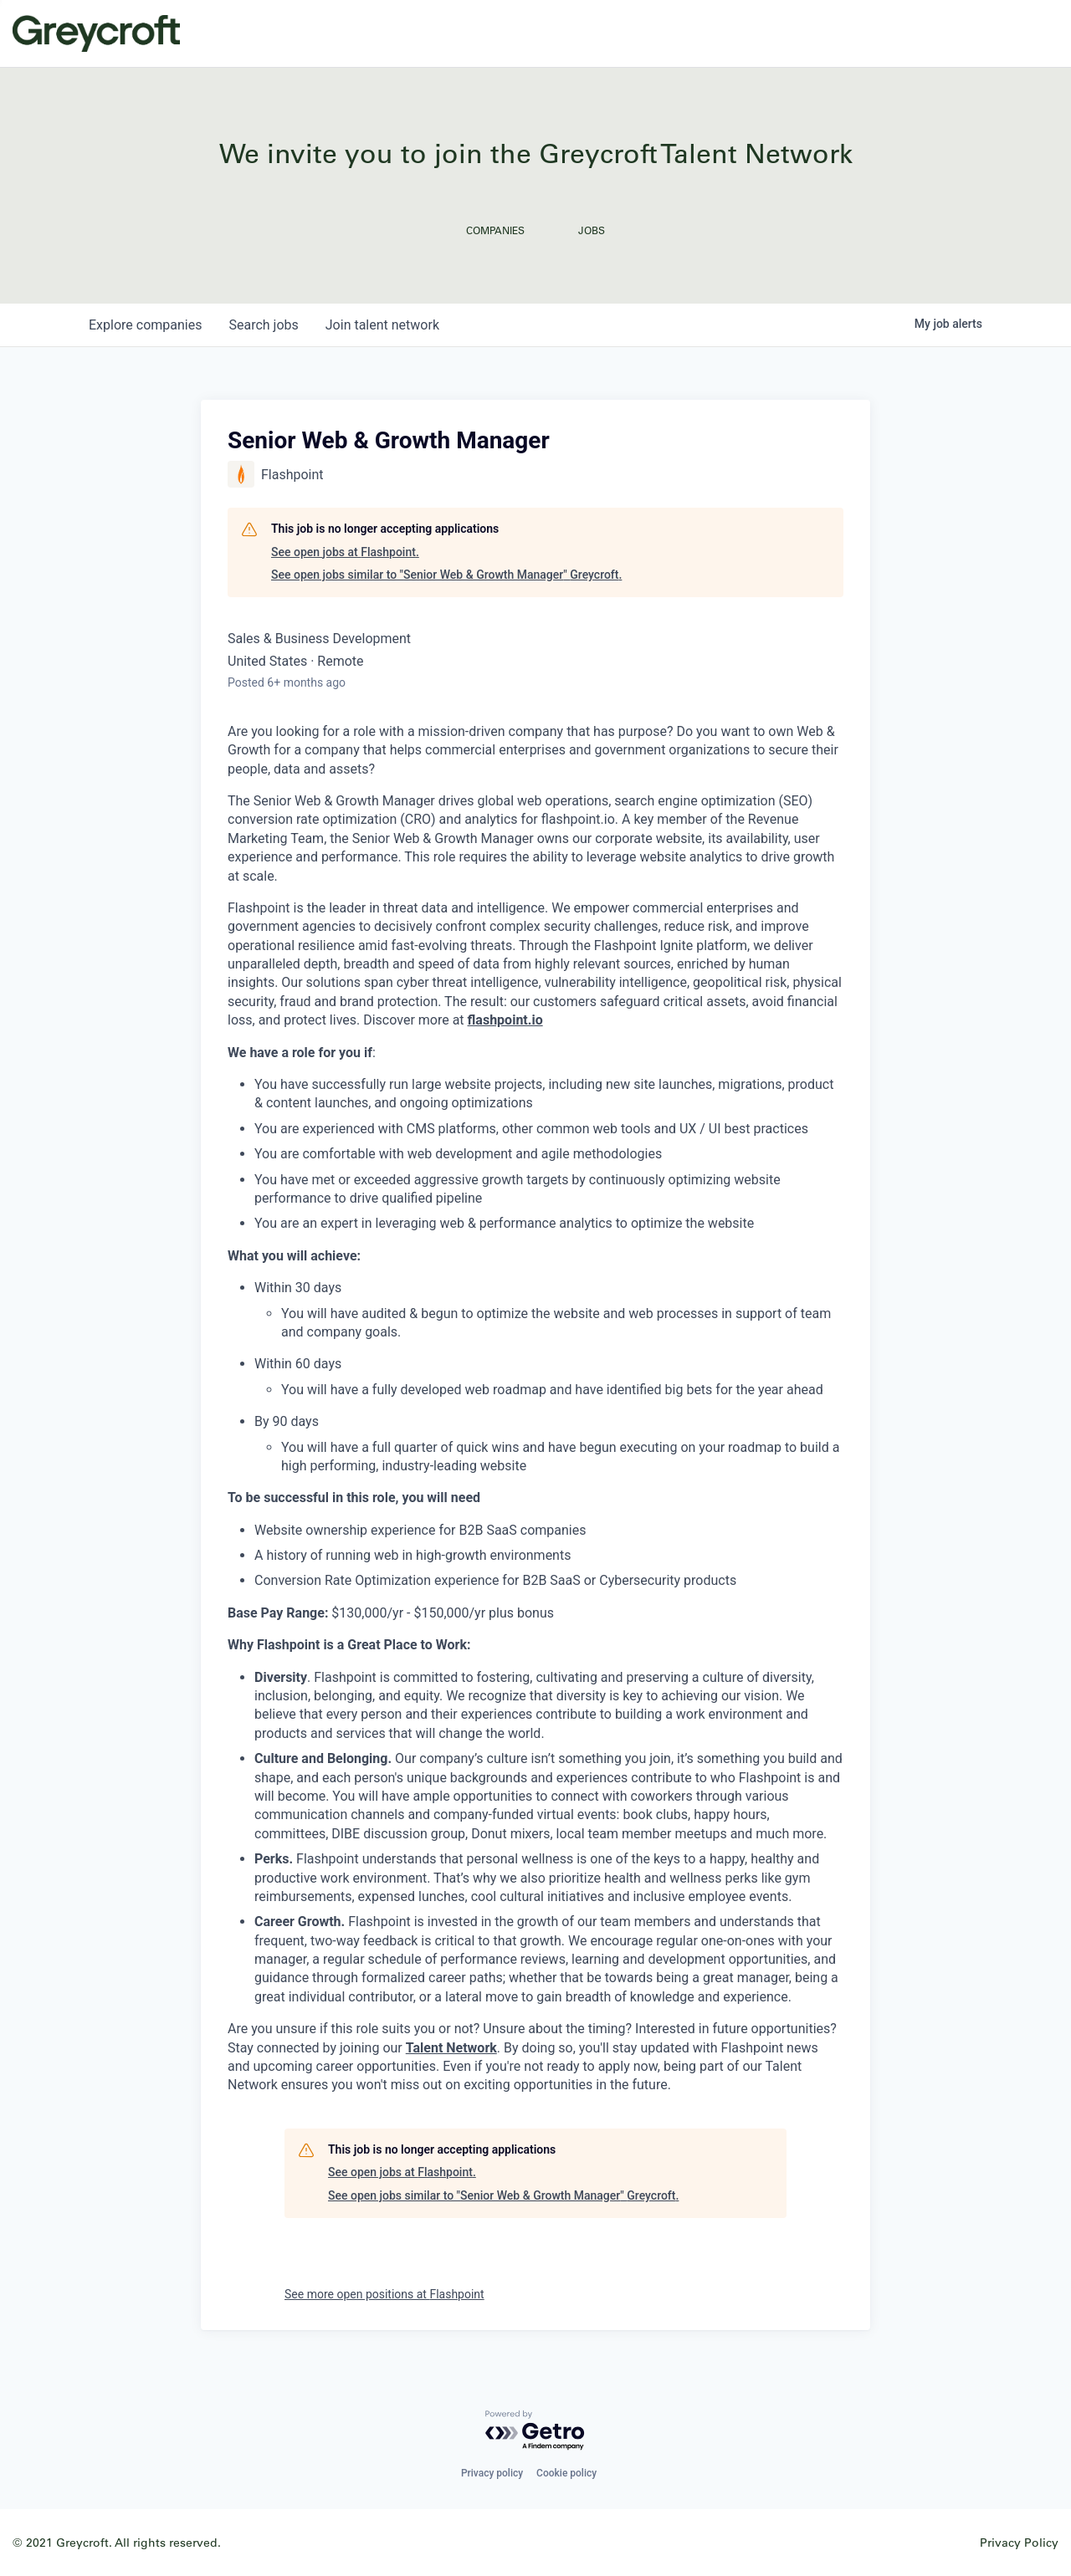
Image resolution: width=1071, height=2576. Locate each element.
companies (145, 325)
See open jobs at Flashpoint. (345, 552)
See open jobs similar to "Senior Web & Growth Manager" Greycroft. (446, 574)
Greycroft (96, 33)
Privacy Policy (1019, 2542)
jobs (263, 325)
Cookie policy (566, 2473)
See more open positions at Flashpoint (384, 2294)
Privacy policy (492, 2473)
